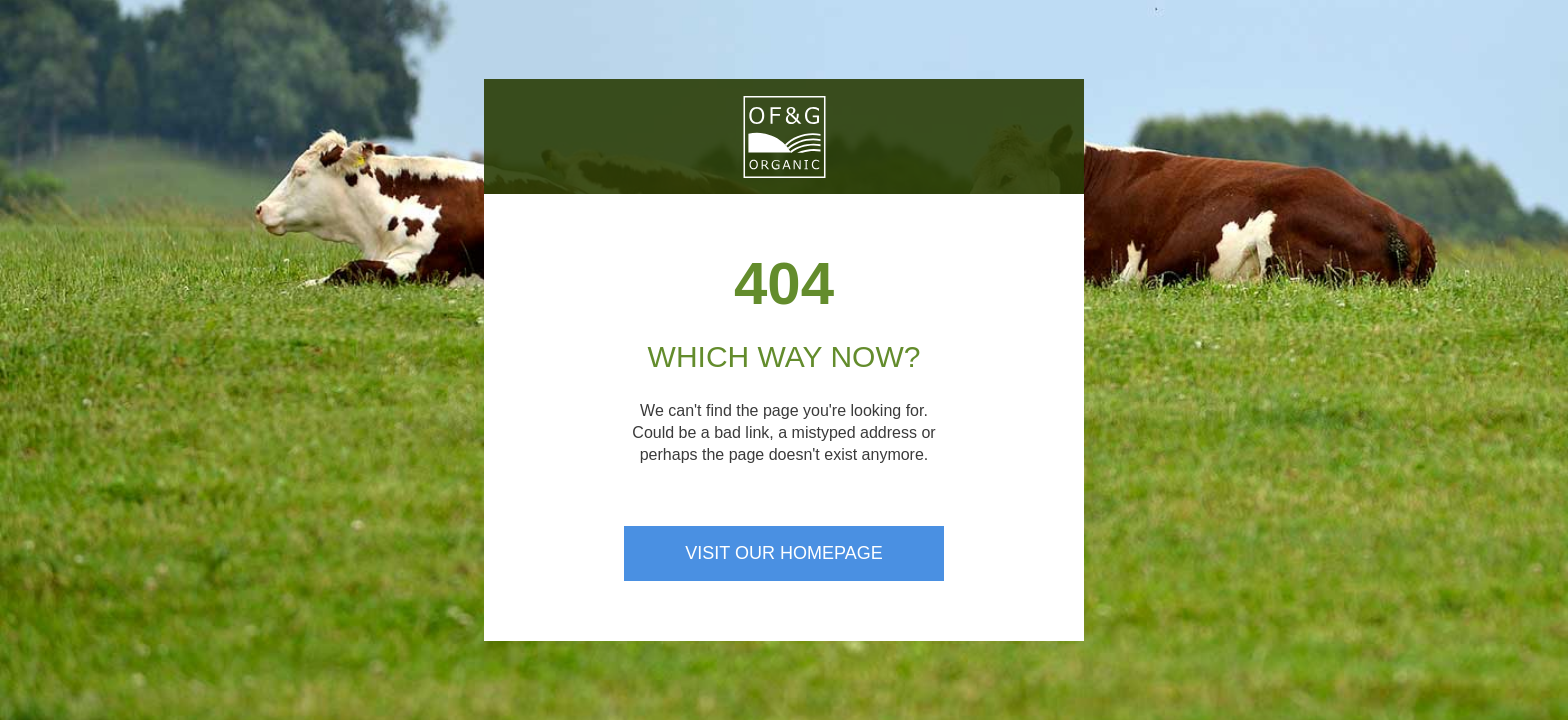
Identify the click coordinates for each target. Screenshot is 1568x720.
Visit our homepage (783, 553)
